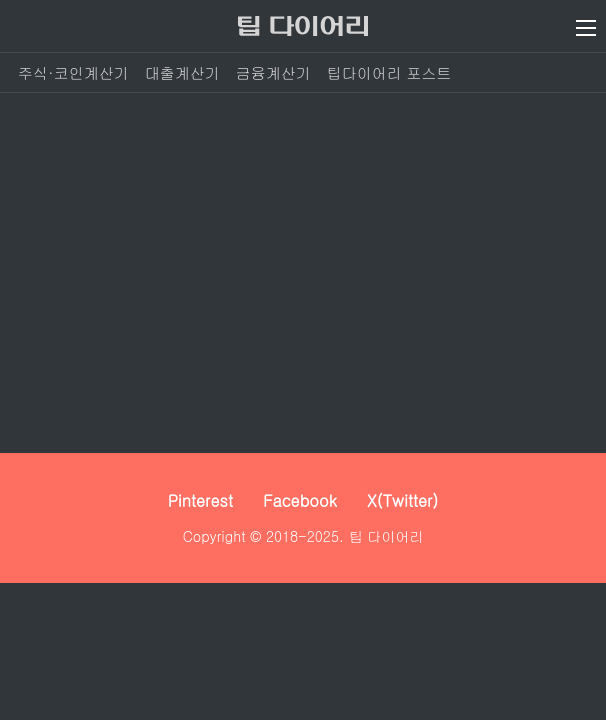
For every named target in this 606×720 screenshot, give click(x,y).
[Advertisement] (303, 273)
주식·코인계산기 (73, 72)
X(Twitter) (403, 501)
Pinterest (200, 501)
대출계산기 (182, 72)
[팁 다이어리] (303, 26)
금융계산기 (273, 72)
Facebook (300, 501)
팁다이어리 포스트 (389, 72)
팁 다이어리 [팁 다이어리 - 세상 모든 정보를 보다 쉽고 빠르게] (386, 536)
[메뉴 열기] (586, 28)
